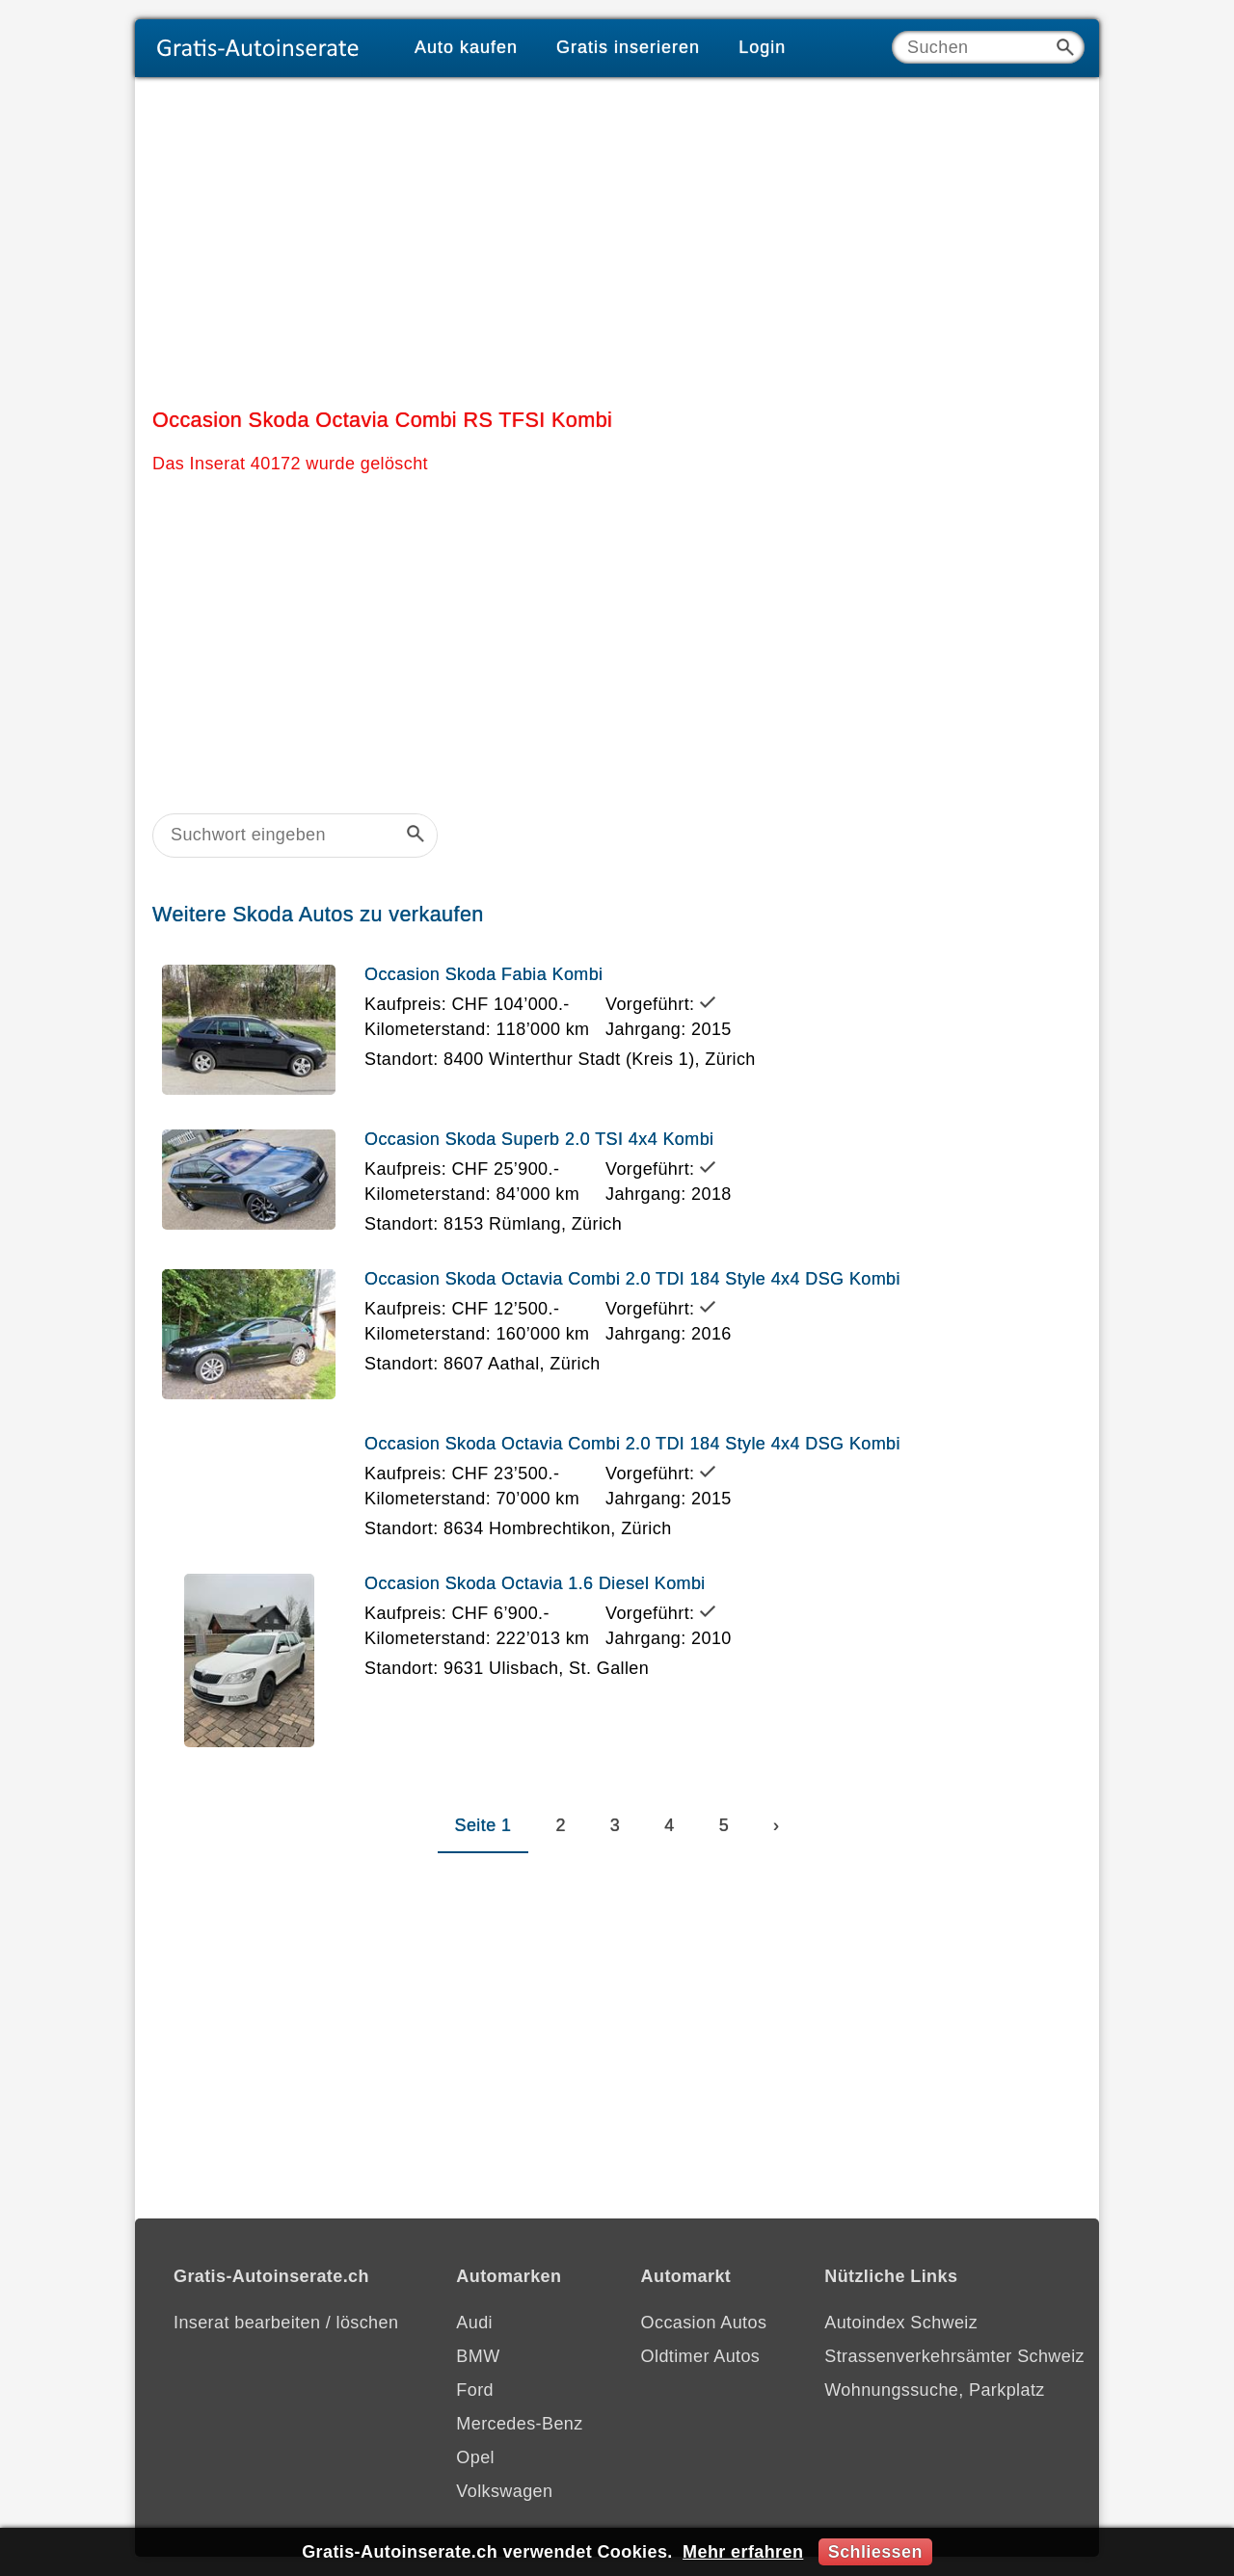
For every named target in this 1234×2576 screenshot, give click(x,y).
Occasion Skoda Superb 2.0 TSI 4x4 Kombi (538, 1139)
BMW (477, 2356)
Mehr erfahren (743, 2552)
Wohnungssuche (891, 2390)
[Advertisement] (617, 238)
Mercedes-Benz (519, 2423)
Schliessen (875, 2552)
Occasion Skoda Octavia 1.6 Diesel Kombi (535, 1583)
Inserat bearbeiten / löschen (286, 2322)
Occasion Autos (704, 2322)
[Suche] (988, 47)
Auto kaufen (466, 47)
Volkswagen (504, 2491)
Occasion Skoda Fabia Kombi (484, 974)
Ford (475, 2390)
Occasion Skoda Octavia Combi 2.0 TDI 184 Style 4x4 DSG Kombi (632, 1278)
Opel (475, 2457)
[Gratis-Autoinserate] (265, 48)
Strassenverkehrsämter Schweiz (954, 2356)
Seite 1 (483, 1825)
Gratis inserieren (628, 47)
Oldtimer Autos (701, 2356)
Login (762, 47)
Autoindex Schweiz (901, 2322)
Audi (474, 2322)
